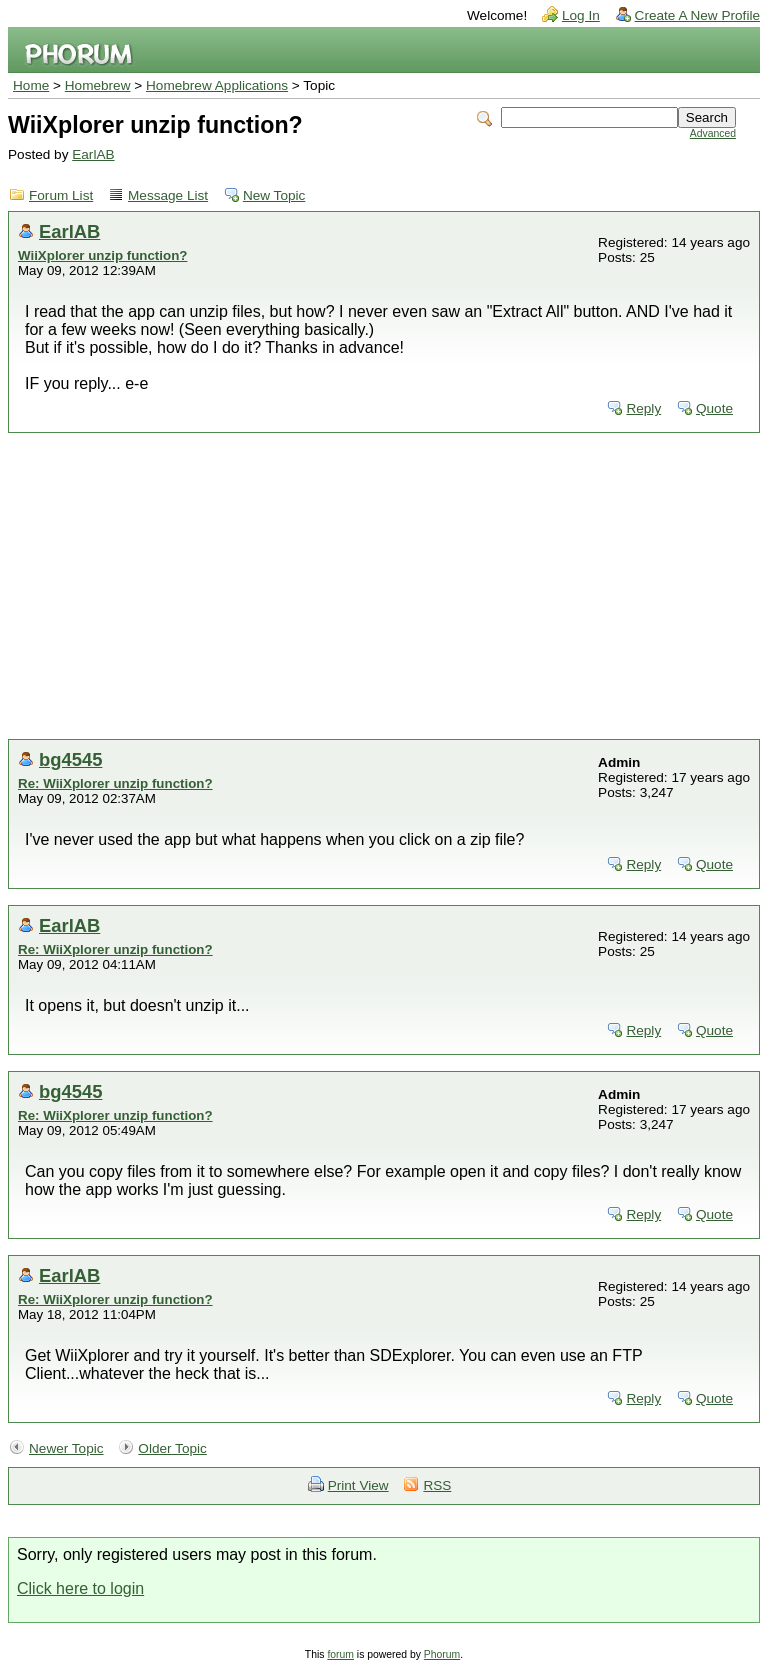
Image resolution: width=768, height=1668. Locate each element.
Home (31, 85)
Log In (581, 15)
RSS (437, 1485)
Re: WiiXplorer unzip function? (115, 783)
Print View (358, 1485)
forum (340, 1654)
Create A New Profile (697, 15)
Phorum (442, 1654)
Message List (168, 195)
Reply (643, 408)
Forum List (61, 195)
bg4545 (70, 759)
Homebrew (98, 85)
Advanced (713, 133)
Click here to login (80, 1588)
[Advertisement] (384, 589)
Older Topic (172, 1448)
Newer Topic (66, 1448)
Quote (714, 408)
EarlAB (93, 154)
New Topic (274, 195)
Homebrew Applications (217, 85)
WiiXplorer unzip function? (102, 255)
